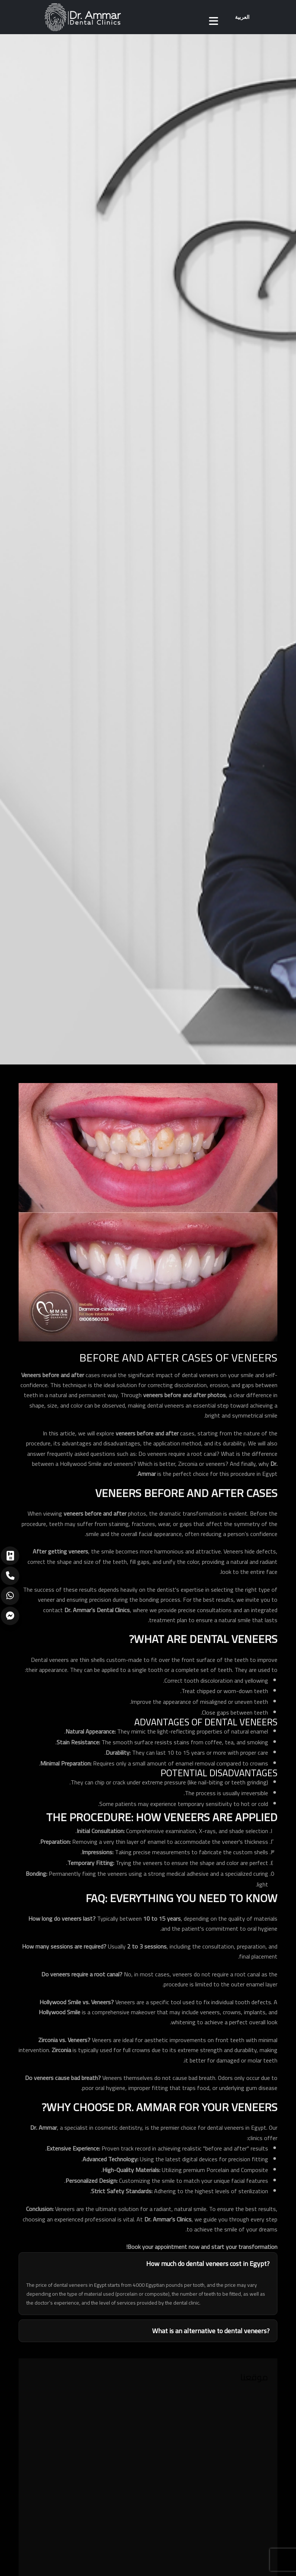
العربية (242, 16)
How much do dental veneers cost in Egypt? (208, 2263)
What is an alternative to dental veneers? (211, 2331)
